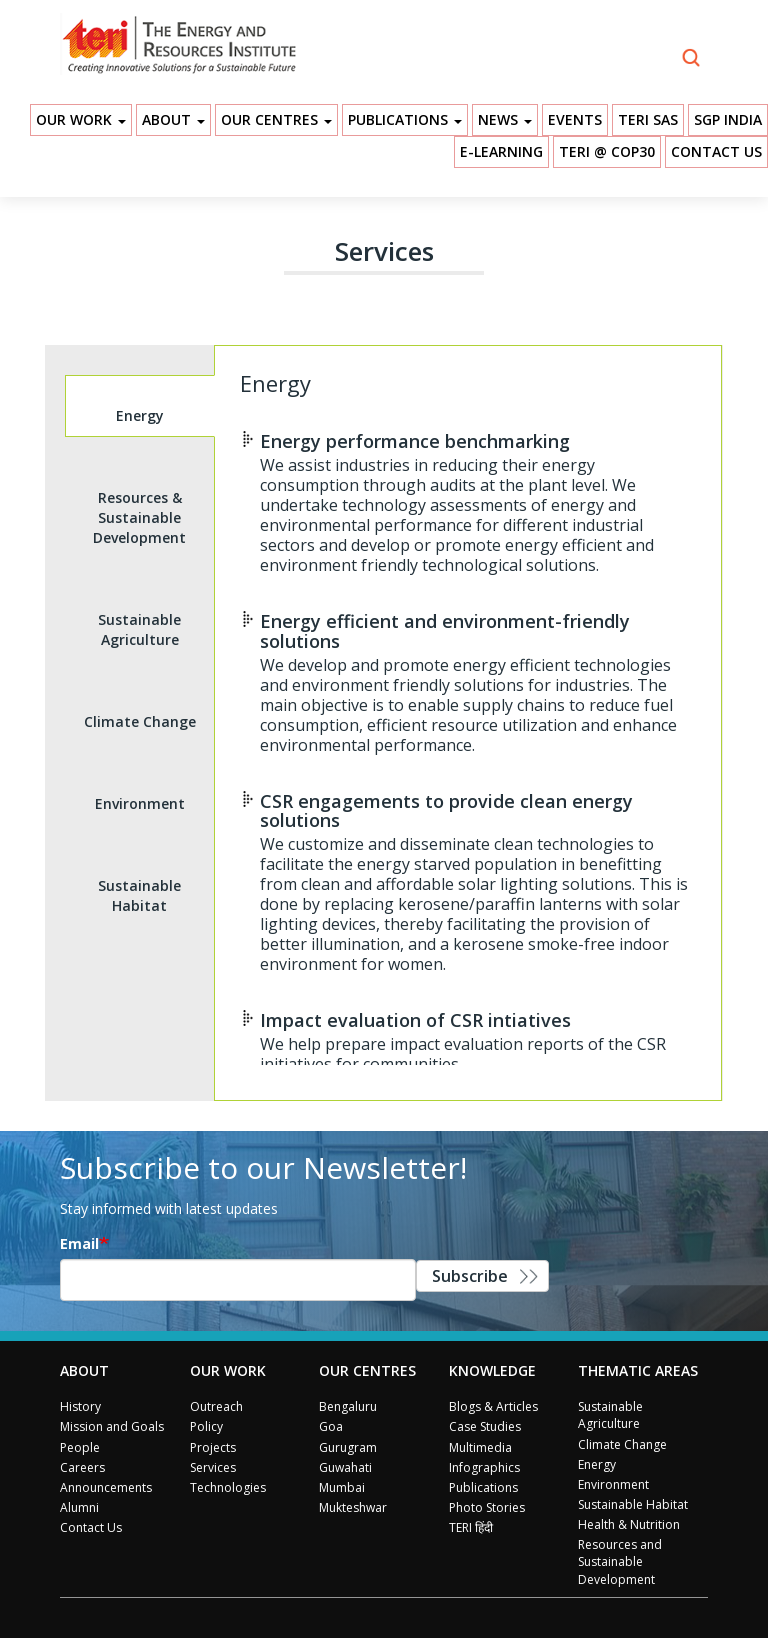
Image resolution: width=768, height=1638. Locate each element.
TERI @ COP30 (607, 151)
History (80, 1406)
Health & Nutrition (629, 1524)
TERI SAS (648, 119)
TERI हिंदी (471, 1527)
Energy (597, 1464)
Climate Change (622, 1444)
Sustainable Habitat (633, 1504)
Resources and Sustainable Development (620, 1561)
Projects (213, 1447)
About (173, 119)
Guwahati (345, 1467)
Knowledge (492, 1370)
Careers (82, 1467)
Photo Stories (487, 1507)
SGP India (728, 119)
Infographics (484, 1467)
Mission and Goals (112, 1426)
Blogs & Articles (493, 1406)
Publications (405, 119)
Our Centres (276, 119)
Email (79, 1243)
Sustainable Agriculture (610, 1415)
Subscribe (470, 1276)
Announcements (106, 1487)
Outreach (216, 1406)
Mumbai (342, 1487)
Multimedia (480, 1447)
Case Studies (485, 1426)
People (80, 1447)
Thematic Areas (638, 1370)
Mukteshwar (353, 1507)
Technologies (228, 1487)
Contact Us (716, 151)
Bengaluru (348, 1406)
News (505, 119)
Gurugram (348, 1447)
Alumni (79, 1507)
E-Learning (501, 151)
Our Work (81, 119)
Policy (206, 1426)
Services (213, 1467)
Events (575, 119)
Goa (331, 1426)
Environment (613, 1484)
